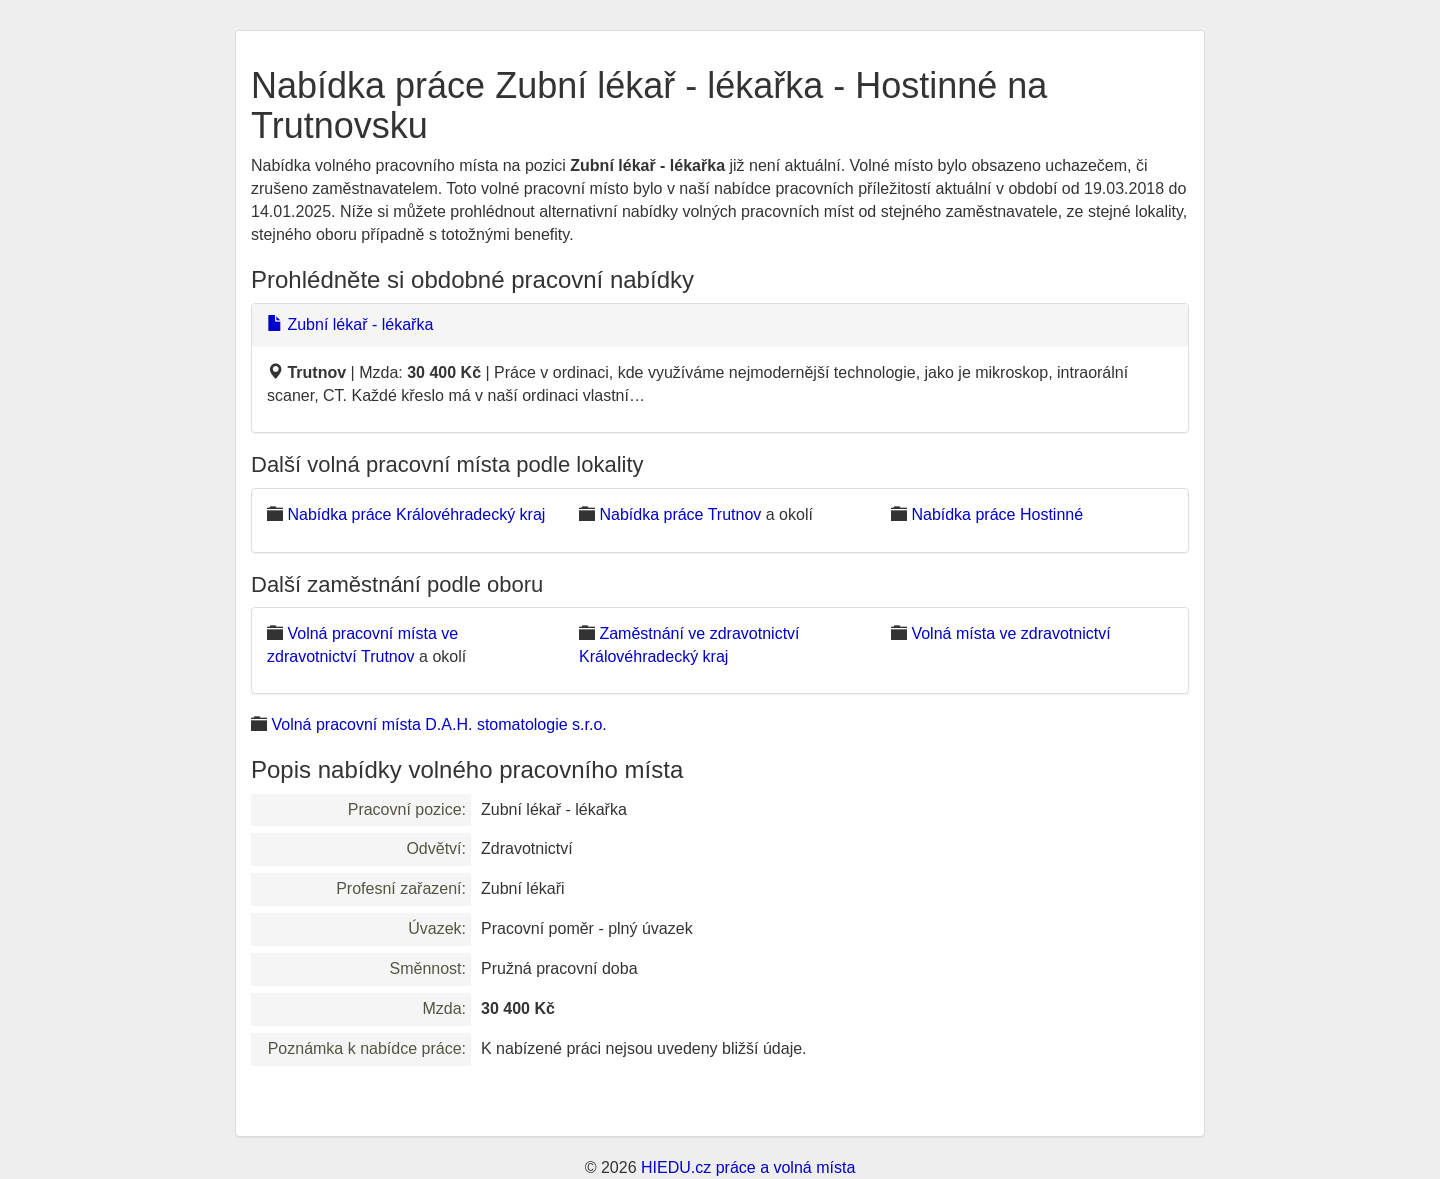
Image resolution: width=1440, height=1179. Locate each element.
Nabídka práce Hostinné (997, 514)
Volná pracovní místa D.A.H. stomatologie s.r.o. (438, 724)
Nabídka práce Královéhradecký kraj (416, 514)
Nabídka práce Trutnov (680, 514)
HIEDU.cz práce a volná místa (748, 1167)
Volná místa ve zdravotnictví (1010, 633)
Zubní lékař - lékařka (350, 324)
